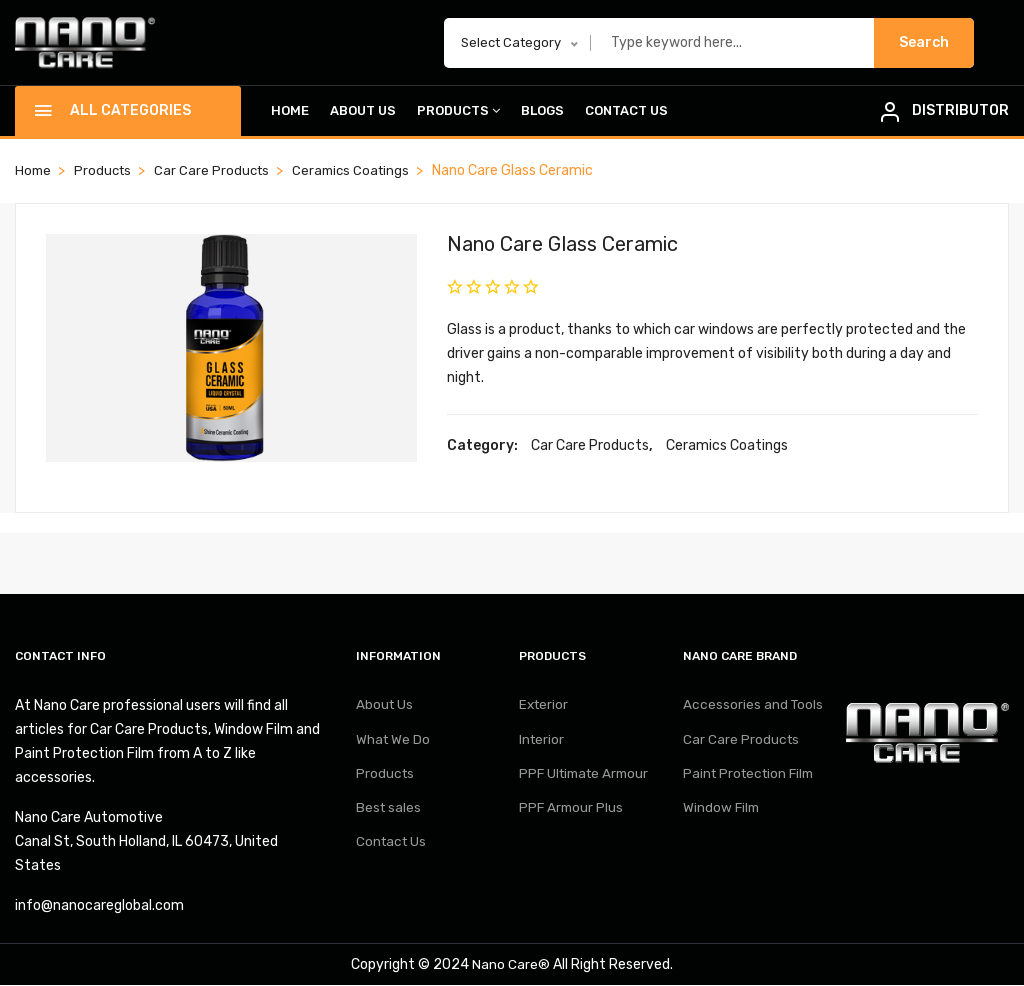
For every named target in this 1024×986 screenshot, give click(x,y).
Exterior (545, 706)
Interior (542, 743)
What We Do (394, 743)
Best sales (389, 817)
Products (458, 111)
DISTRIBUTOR (960, 110)
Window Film (722, 817)
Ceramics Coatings (361, 171)
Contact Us (626, 111)
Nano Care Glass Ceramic (576, 244)
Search (924, 42)
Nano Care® (511, 965)
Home (290, 111)
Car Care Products (218, 171)
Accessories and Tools (754, 706)
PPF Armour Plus (572, 817)
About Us (363, 111)
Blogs (542, 111)
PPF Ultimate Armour (588, 780)
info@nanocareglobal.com (99, 906)
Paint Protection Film (752, 780)
